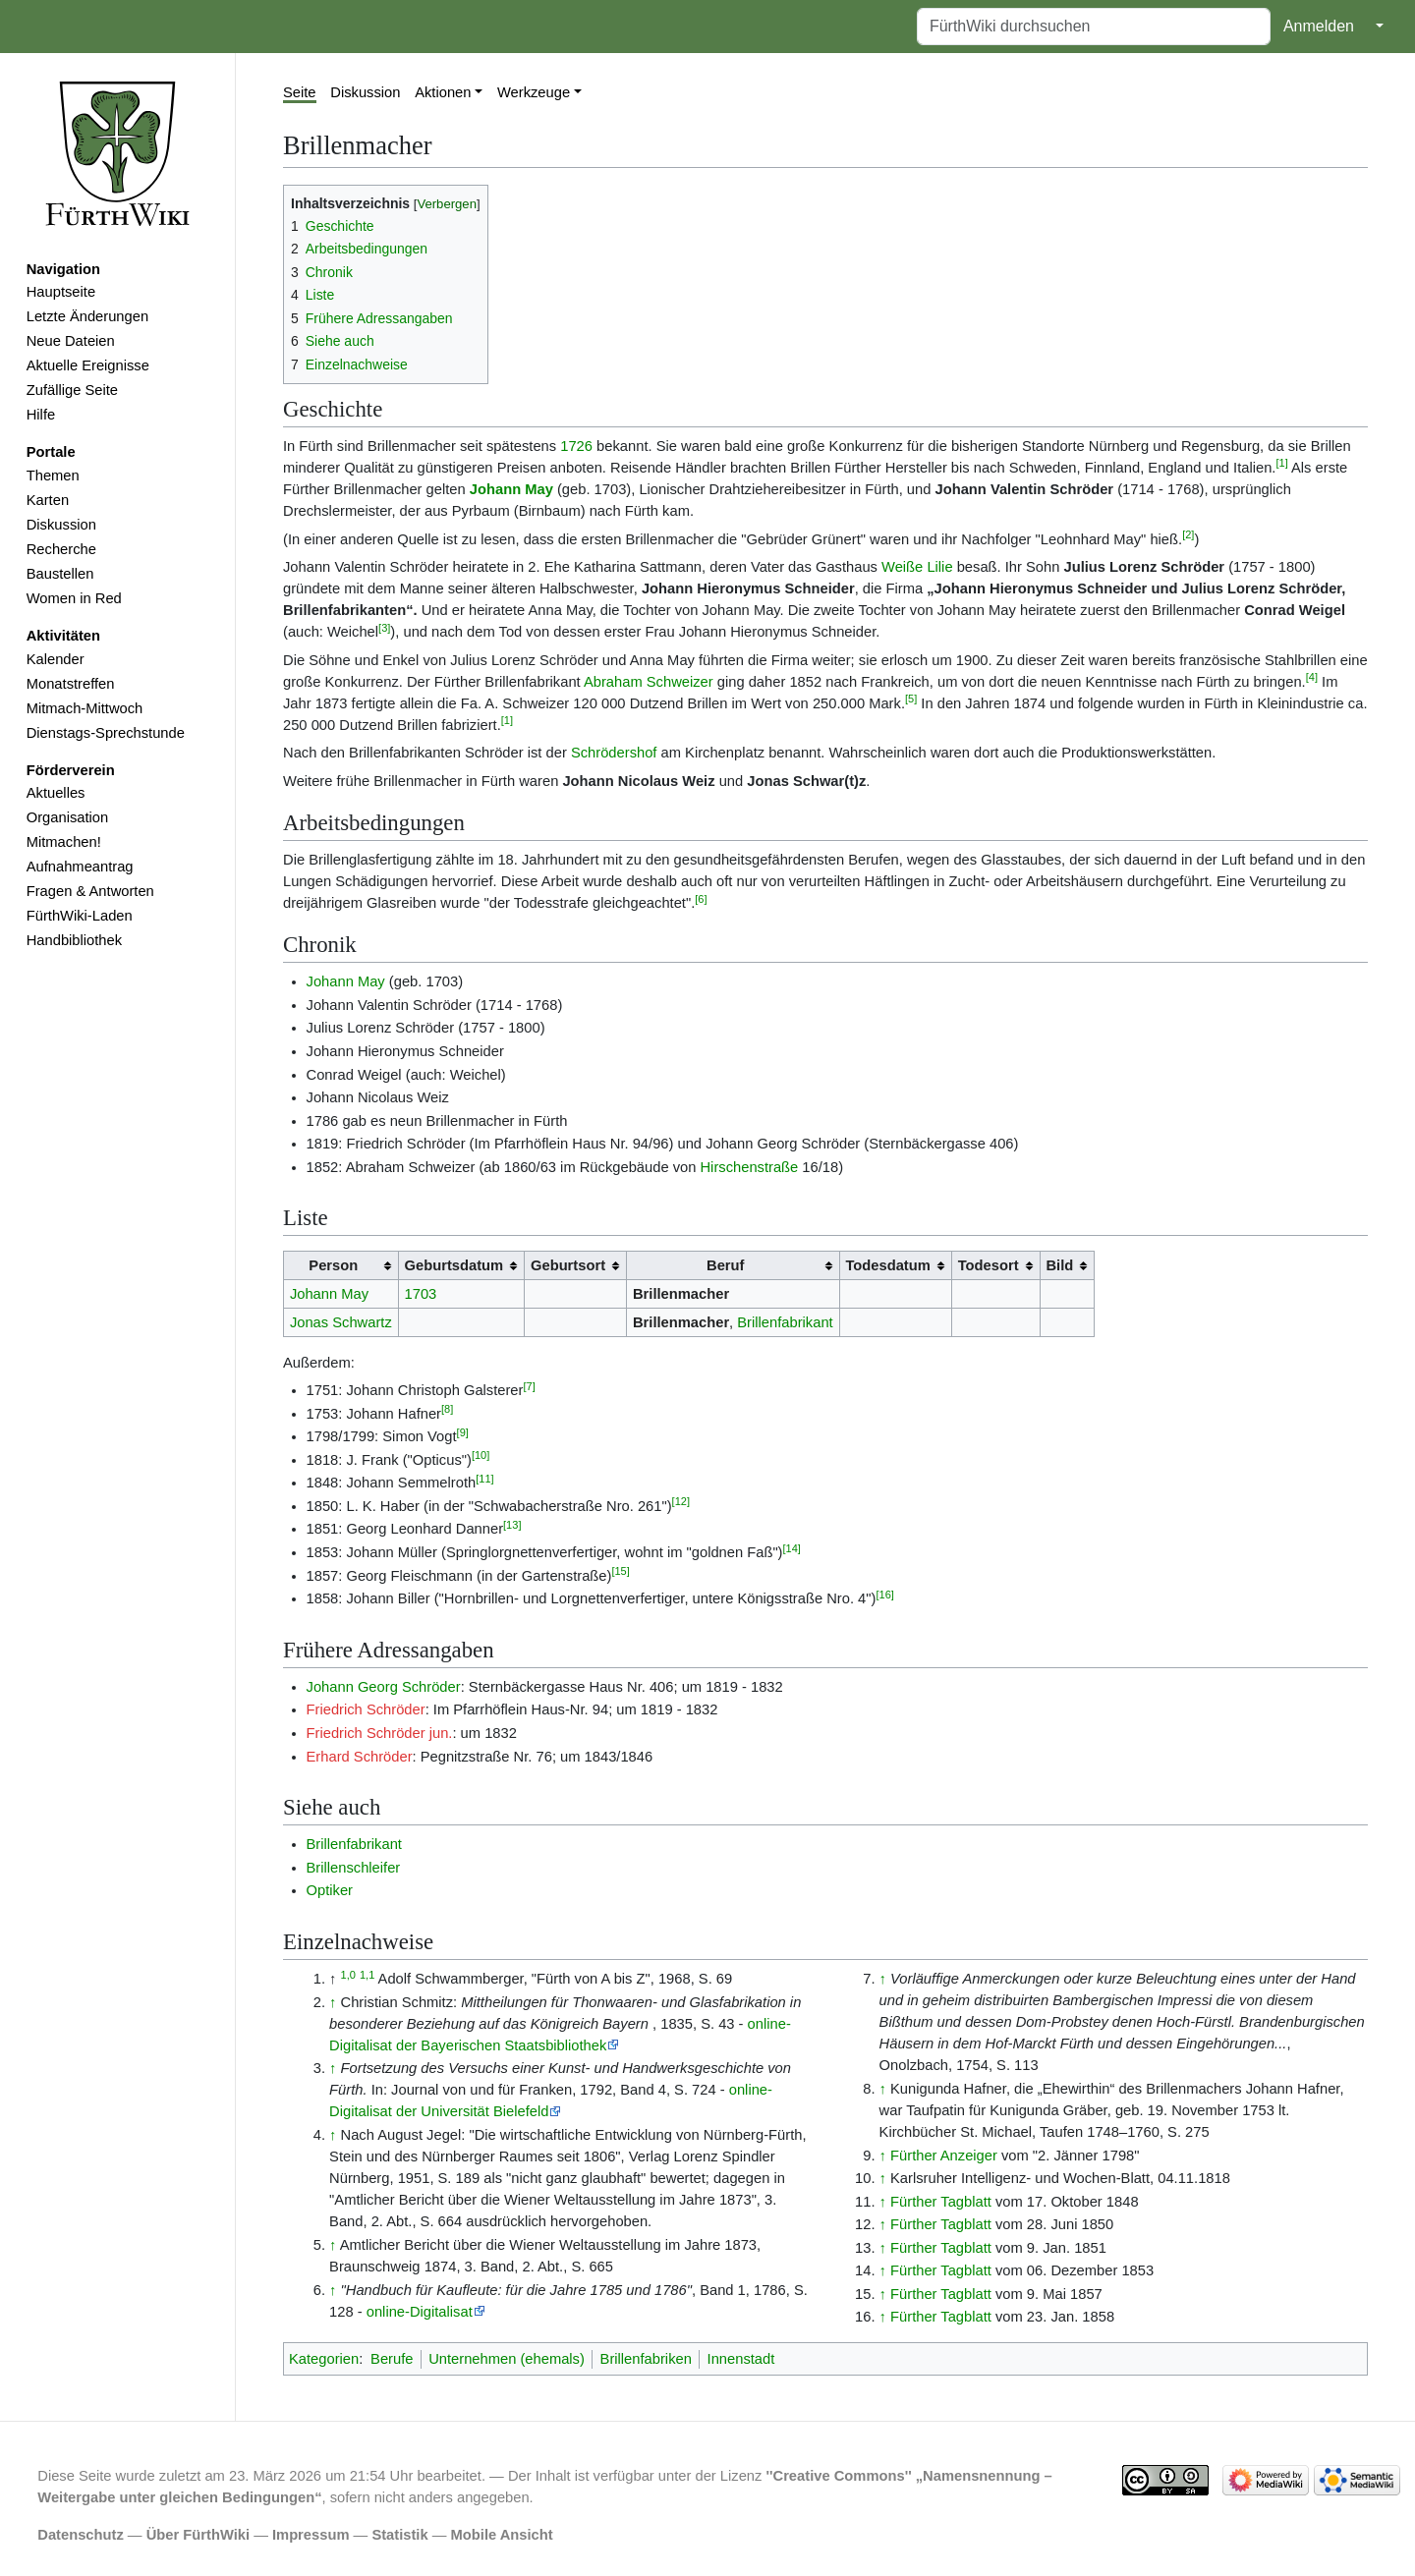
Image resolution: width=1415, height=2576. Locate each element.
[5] (911, 698)
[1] (1281, 463)
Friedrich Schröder (366, 1709)
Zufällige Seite (72, 390)
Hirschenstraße (749, 1167)
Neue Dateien (71, 341)
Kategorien (324, 2359)
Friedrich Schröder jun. (380, 1733)
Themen (53, 475)
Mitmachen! (64, 842)
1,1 (367, 1975)
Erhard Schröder (360, 1756)
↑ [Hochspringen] (332, 2002)
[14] (792, 1548)
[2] (1188, 534)
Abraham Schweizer (648, 682)
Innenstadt (741, 2359)
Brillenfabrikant (784, 1322)
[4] (1312, 677)
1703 (421, 1294)
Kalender (56, 659)
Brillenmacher (681, 1294)
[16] (884, 1594)
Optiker (330, 1890)
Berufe (391, 2359)
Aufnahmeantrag (80, 866)
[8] (447, 1409)
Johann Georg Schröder (384, 1687)
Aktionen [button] (443, 92)
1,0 (348, 1975)
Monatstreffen (71, 684)
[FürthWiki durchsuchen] (1094, 26)
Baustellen (60, 574)
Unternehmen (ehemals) (506, 2359)
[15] (620, 1571)
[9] (463, 1432)
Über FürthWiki (198, 2535)
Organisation (67, 817)
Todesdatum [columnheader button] (887, 1265)
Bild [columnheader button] (1059, 1265)
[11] (484, 1478)
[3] (384, 628)
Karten (48, 500)
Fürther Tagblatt (940, 2202)
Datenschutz (80, 2535)
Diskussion (61, 524)
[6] (701, 899)
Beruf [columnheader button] (725, 1265)
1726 (576, 446)
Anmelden (1318, 26)
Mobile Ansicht (502, 2535)
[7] (529, 1386)
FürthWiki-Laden (80, 916)
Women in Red (74, 598)
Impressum (311, 2535)
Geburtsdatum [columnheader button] (454, 1265)
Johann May (511, 489)
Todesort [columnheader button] (988, 1265)
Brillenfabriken (646, 2359)
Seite (299, 92)
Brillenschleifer (354, 1868)
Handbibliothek (74, 940)
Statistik (399, 2535)
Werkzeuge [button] (533, 92)
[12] (681, 1501)
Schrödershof (614, 752)
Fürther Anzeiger (943, 2155)
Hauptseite (61, 292)
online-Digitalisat (420, 2312)
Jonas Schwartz (341, 1322)
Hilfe (41, 414)
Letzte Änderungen (87, 316)
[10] (480, 1455)
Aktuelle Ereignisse (88, 365)
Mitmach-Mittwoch (85, 708)
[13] (512, 1525)
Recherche (61, 549)
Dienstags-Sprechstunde (106, 733)
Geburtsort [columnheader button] (568, 1265)
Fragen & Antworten (90, 891)
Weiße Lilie (917, 567)
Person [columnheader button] (333, 1265)
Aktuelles (56, 793)
